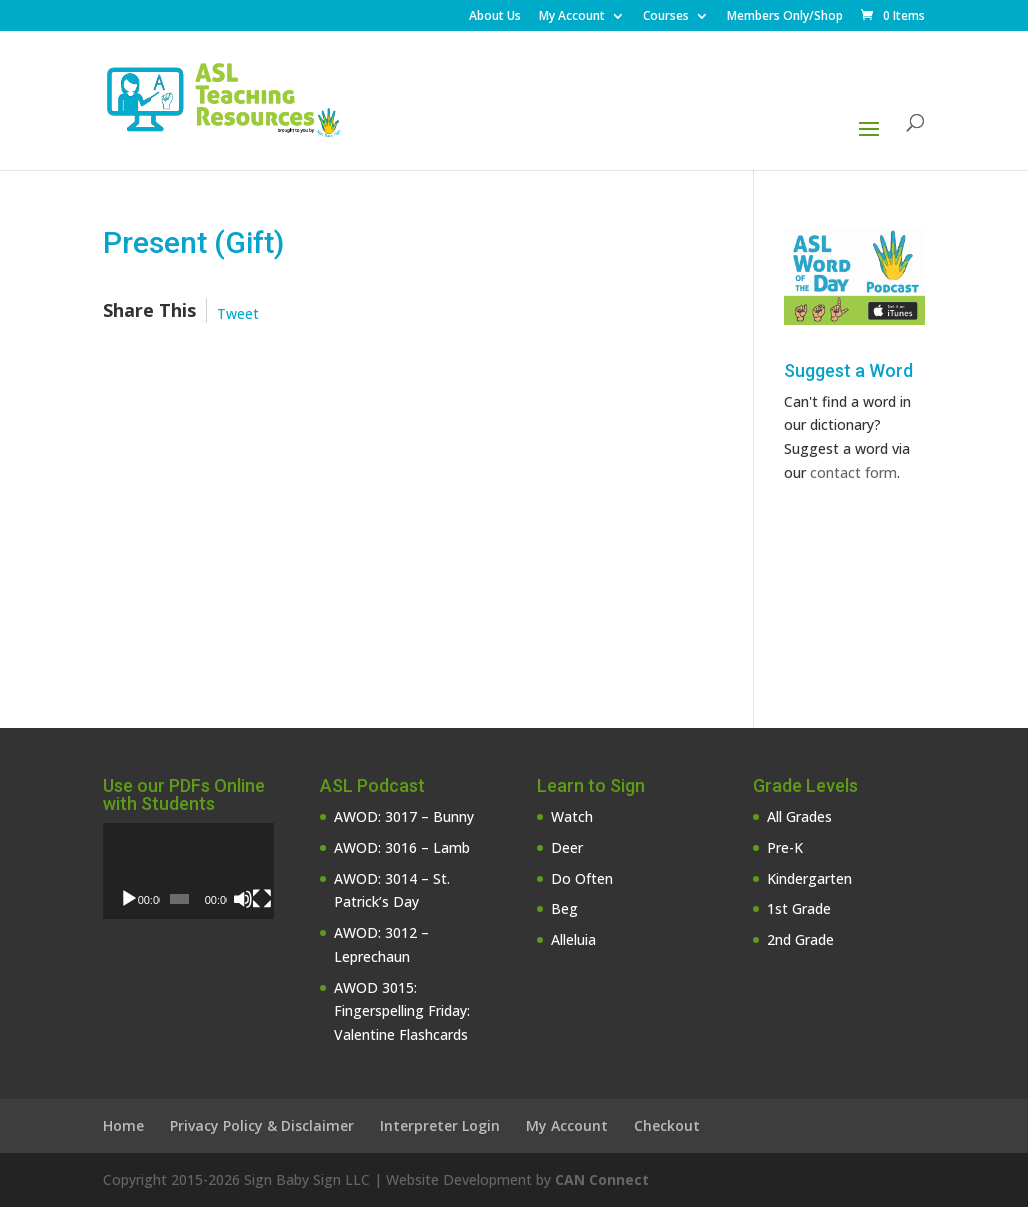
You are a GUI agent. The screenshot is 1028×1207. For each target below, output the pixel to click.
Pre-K (785, 847)
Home (123, 1125)
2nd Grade (800, 939)
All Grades (799, 816)
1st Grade (799, 908)
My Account (572, 17)
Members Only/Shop (785, 17)
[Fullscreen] (262, 899)
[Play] (129, 899)
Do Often (582, 878)
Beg (564, 908)
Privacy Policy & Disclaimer (262, 1125)
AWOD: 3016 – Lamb (402, 847)
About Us (495, 17)
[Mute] (243, 899)
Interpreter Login (440, 1125)
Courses (666, 17)
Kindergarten (809, 878)
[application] (189, 871)
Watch (572, 816)
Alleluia (573, 939)
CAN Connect (602, 1179)
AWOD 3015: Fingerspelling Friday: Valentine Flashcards (402, 1011)
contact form (853, 472)
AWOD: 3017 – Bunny (404, 816)
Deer (567, 847)
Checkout (667, 1125)
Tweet (238, 313)
